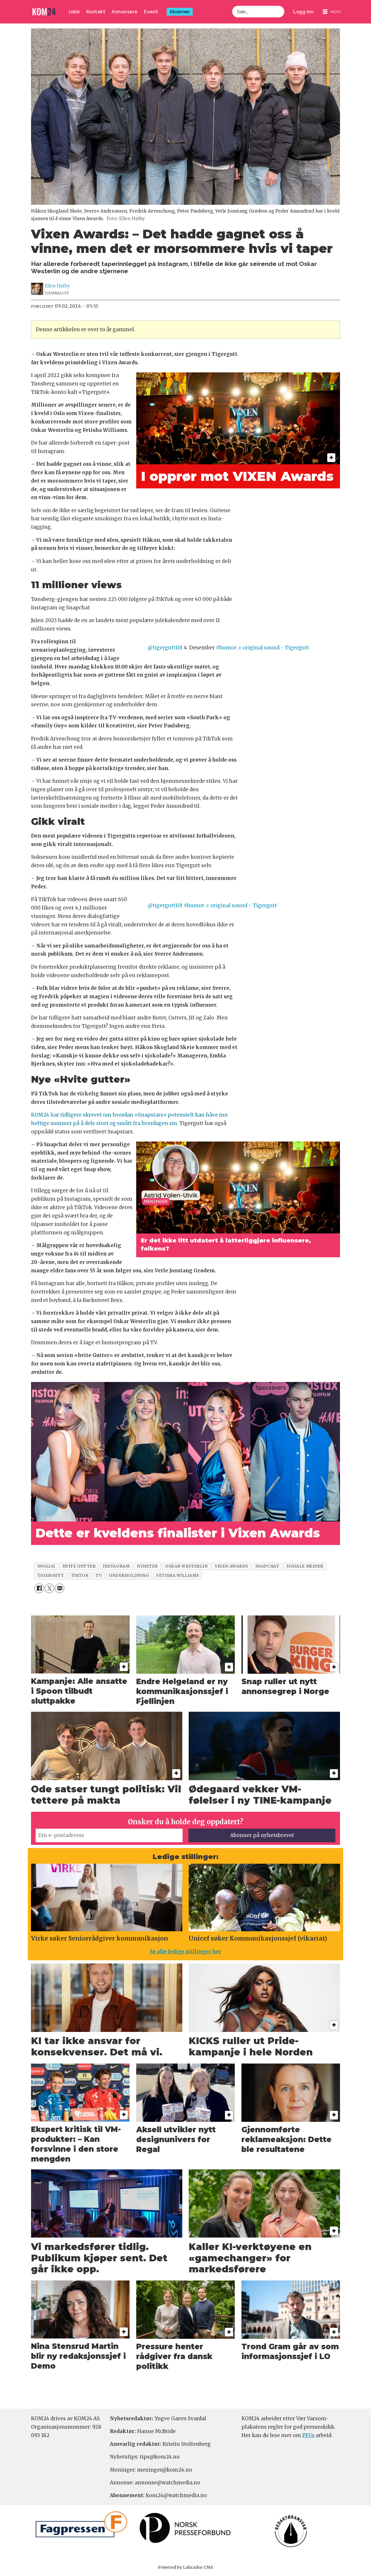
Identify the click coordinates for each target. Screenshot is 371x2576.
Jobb (74, 12)
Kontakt (96, 12)
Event (151, 12)
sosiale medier (304, 1566)
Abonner (180, 12)
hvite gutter (79, 1566)
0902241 (46, 1566)
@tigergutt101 (165, 647)
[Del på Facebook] (39, 1588)
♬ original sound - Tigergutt (273, 647)
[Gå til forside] (44, 11)
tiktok (79, 1575)
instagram (116, 1566)
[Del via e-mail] (59, 1588)
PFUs (308, 2435)
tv (99, 1575)
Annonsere (125, 12)
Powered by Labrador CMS (185, 2567)
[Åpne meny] (332, 12)
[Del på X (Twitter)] (49, 1588)
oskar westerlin (186, 1566)
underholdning (129, 1575)
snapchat (267, 1566)
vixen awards (231, 1566)
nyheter (147, 1566)
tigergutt (50, 1575)
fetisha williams (177, 1575)
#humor (226, 647)
